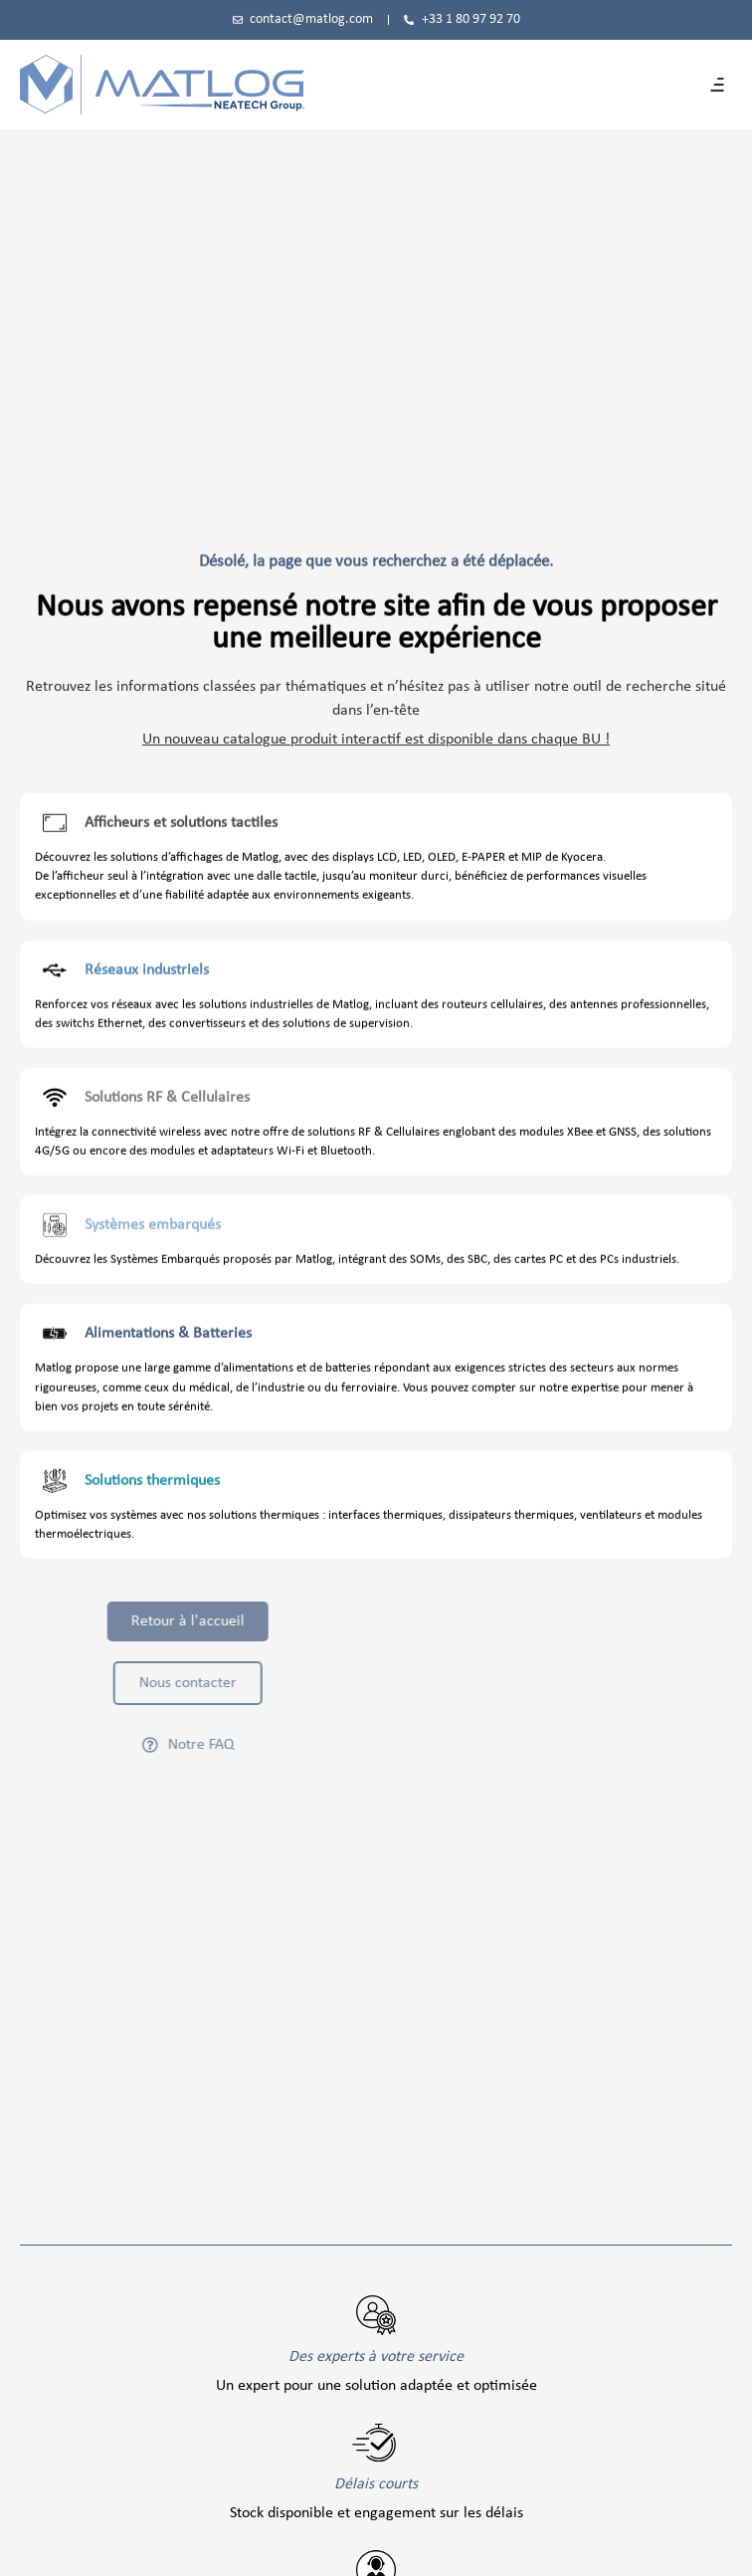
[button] (717, 85)
